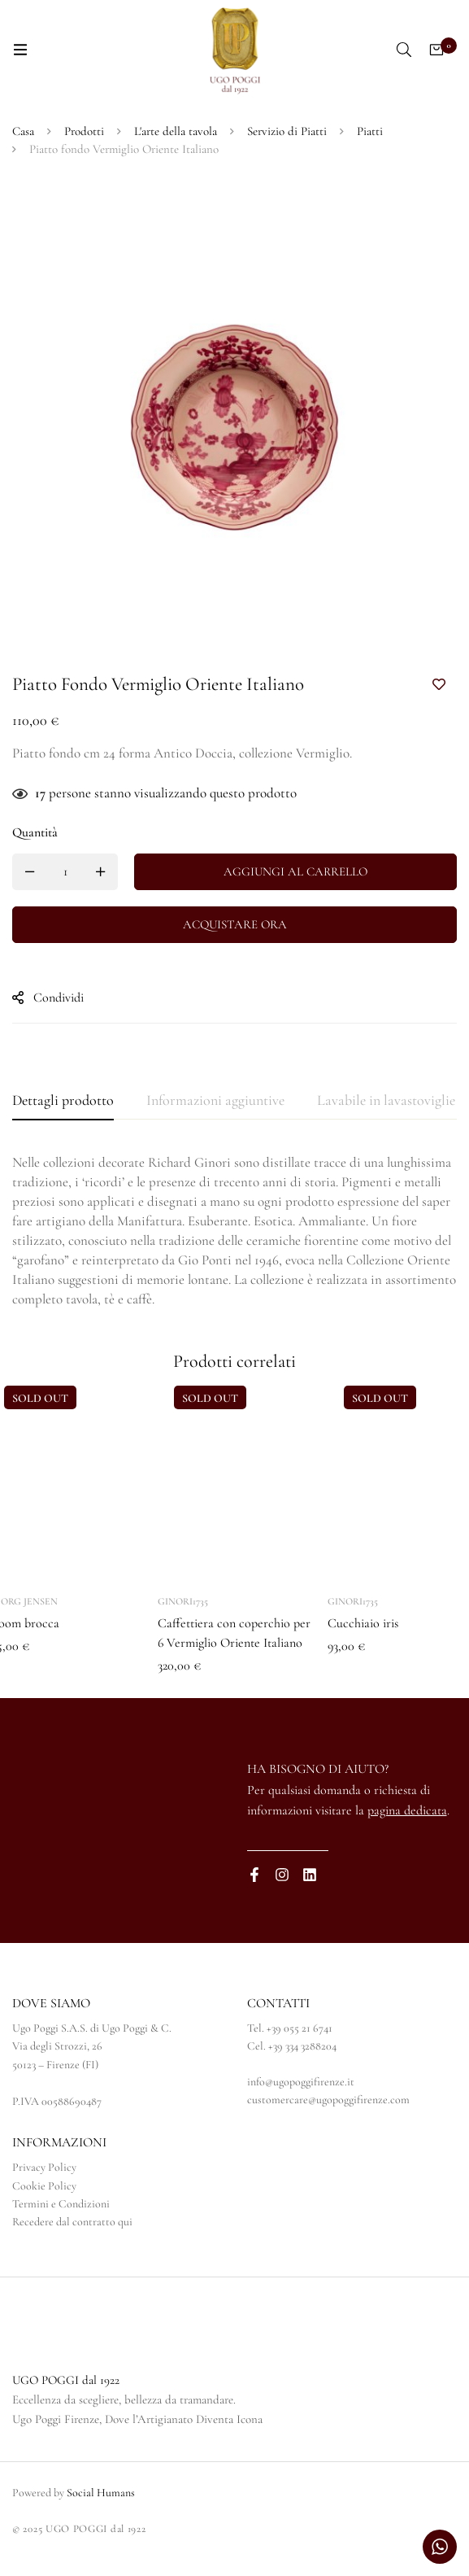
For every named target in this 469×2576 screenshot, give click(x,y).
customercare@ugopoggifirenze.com (328, 2100)
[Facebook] (254, 1874)
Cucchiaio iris (363, 1623)
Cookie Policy (44, 2186)
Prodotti (84, 131)
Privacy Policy (44, 2167)
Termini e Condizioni (61, 2204)
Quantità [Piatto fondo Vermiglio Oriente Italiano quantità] (35, 832)
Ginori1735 (183, 1601)
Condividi (58, 997)
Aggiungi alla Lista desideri (438, 684)
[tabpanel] (234, 1231)
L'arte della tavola (175, 131)
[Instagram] (282, 1874)
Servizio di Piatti (287, 131)
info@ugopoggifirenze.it (300, 2082)
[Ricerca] (404, 49)
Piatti (370, 131)
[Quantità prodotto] (65, 872)
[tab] (63, 1101)
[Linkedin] (309, 1874)
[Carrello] (436, 49)
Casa (23, 131)
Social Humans (101, 2493)
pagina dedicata (407, 1810)
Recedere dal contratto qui (72, 2222)
